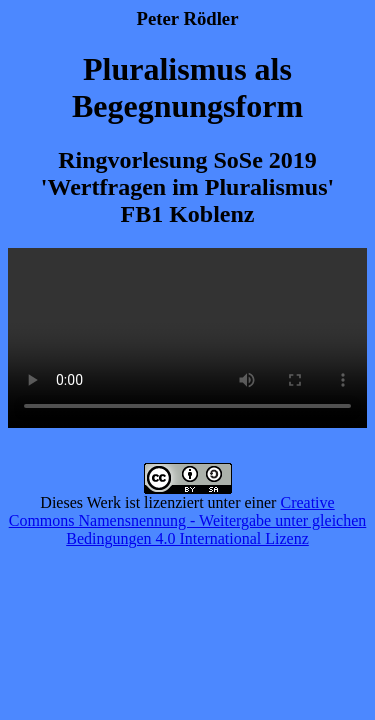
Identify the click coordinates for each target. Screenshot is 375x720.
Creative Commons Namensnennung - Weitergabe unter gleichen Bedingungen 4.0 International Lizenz (188, 520)
